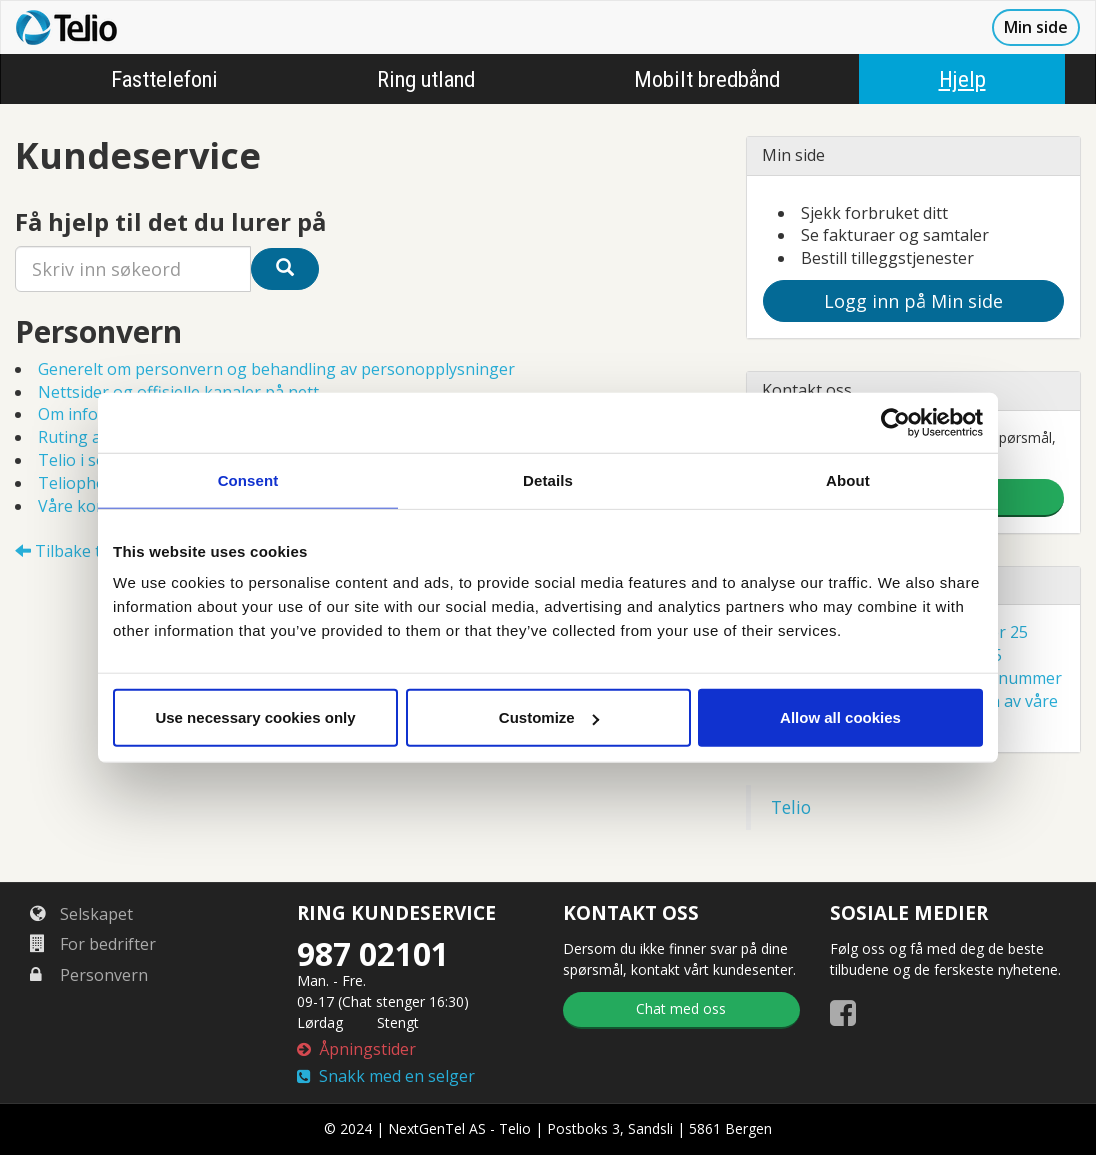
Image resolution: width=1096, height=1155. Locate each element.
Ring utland (426, 79)
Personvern (89, 975)
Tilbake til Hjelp (83, 551)
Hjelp (962, 79)
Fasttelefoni (164, 79)
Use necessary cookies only (255, 717)
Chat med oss (681, 1008)
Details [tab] (548, 479)
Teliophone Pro (97, 483)
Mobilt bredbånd (707, 79)
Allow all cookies (840, 717)
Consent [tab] (248, 479)
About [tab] (848, 479)
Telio (791, 807)
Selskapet (81, 914)
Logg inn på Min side (913, 301)
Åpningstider (356, 1049)
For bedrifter (93, 944)
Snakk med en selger (386, 1076)
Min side (1036, 27)
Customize (549, 717)
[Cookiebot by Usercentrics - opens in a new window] (895, 422)
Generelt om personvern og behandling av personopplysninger (276, 369)
